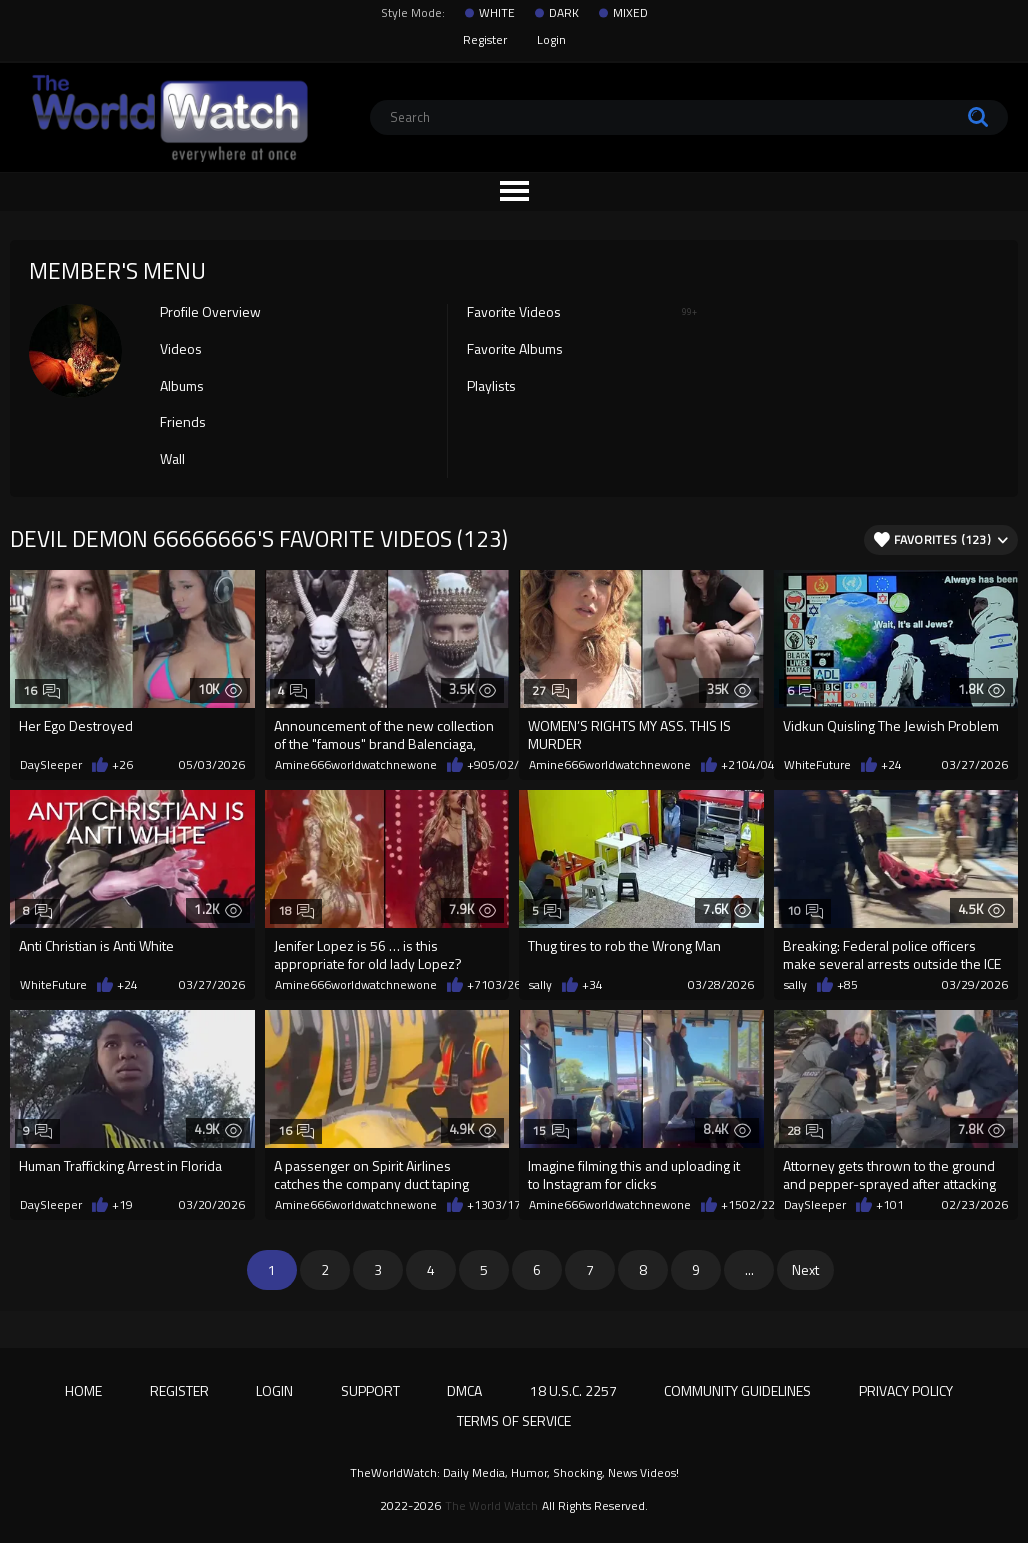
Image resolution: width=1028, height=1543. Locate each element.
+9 (474, 765)
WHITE (497, 13)
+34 (592, 985)
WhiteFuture (817, 765)
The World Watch (491, 1506)
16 (41, 690)
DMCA (464, 1390)
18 (296, 910)
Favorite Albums (515, 350)
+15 (731, 1205)
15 (550, 1130)
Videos (181, 350)
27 (550, 690)
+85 (847, 985)
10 (805, 910)
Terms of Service (514, 1420)
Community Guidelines (737, 1390)
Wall (172, 460)
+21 (731, 765)
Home (83, 1390)
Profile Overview (210, 313)
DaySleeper (51, 765)
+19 (122, 1205)
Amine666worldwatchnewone (356, 765)
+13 (477, 1205)
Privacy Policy (906, 1390)
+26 (122, 765)
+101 (890, 1205)
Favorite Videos (582, 313)
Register (485, 39)
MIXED (630, 13)
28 (805, 1130)
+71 (477, 985)
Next (805, 1269)
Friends (183, 423)
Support (370, 1390)
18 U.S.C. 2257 (573, 1390)
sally (540, 985)
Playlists (491, 387)
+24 (891, 765)
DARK (564, 13)
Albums (182, 387)
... (749, 1269)
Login (551, 39)
